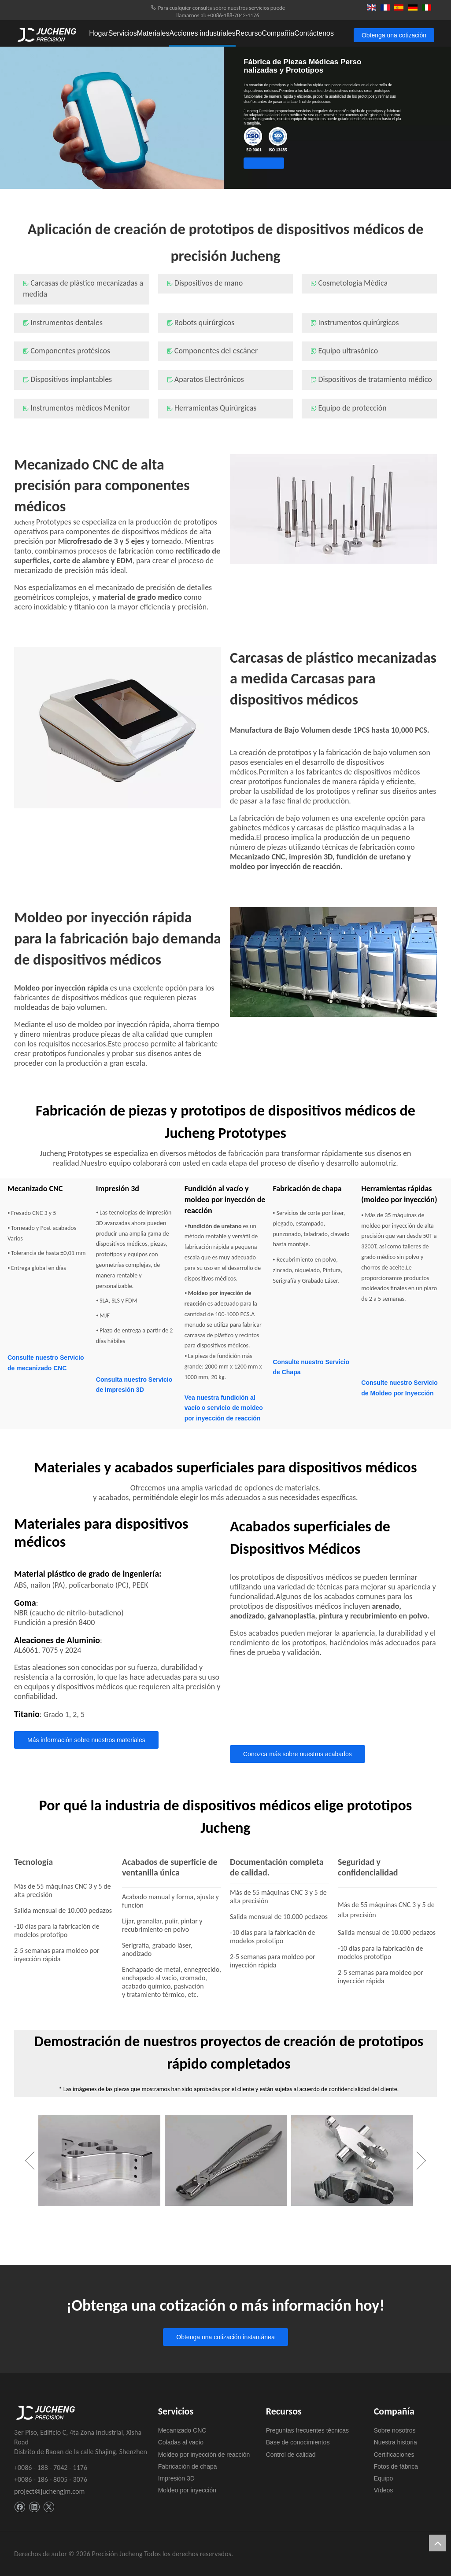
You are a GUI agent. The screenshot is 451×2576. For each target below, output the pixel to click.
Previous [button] (29, 2175)
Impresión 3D (176, 2478)
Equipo (383, 2478)
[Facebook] (19, 2507)
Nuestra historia (395, 2442)
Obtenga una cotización (394, 35)
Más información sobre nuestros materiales (86, 1739)
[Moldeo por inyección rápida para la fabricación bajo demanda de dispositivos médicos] (333, 962)
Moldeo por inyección (187, 2490)
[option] (99, 2160)
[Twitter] (48, 2507)
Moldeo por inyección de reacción (204, 2454)
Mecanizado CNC (182, 2430)
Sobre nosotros (395, 2430)
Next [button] (421, 2175)
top (437, 2543)
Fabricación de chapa (187, 2466)
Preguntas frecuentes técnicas (307, 2430)
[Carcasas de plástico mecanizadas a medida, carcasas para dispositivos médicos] (117, 727)
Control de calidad (291, 2454)
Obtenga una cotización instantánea (256, 163)
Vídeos (383, 2490)
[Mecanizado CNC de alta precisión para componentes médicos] (333, 509)
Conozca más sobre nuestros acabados (297, 1754)
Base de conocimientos (298, 2442)
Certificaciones (394, 2454)
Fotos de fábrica (396, 2466)
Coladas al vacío (181, 2442)
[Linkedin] (34, 2507)
